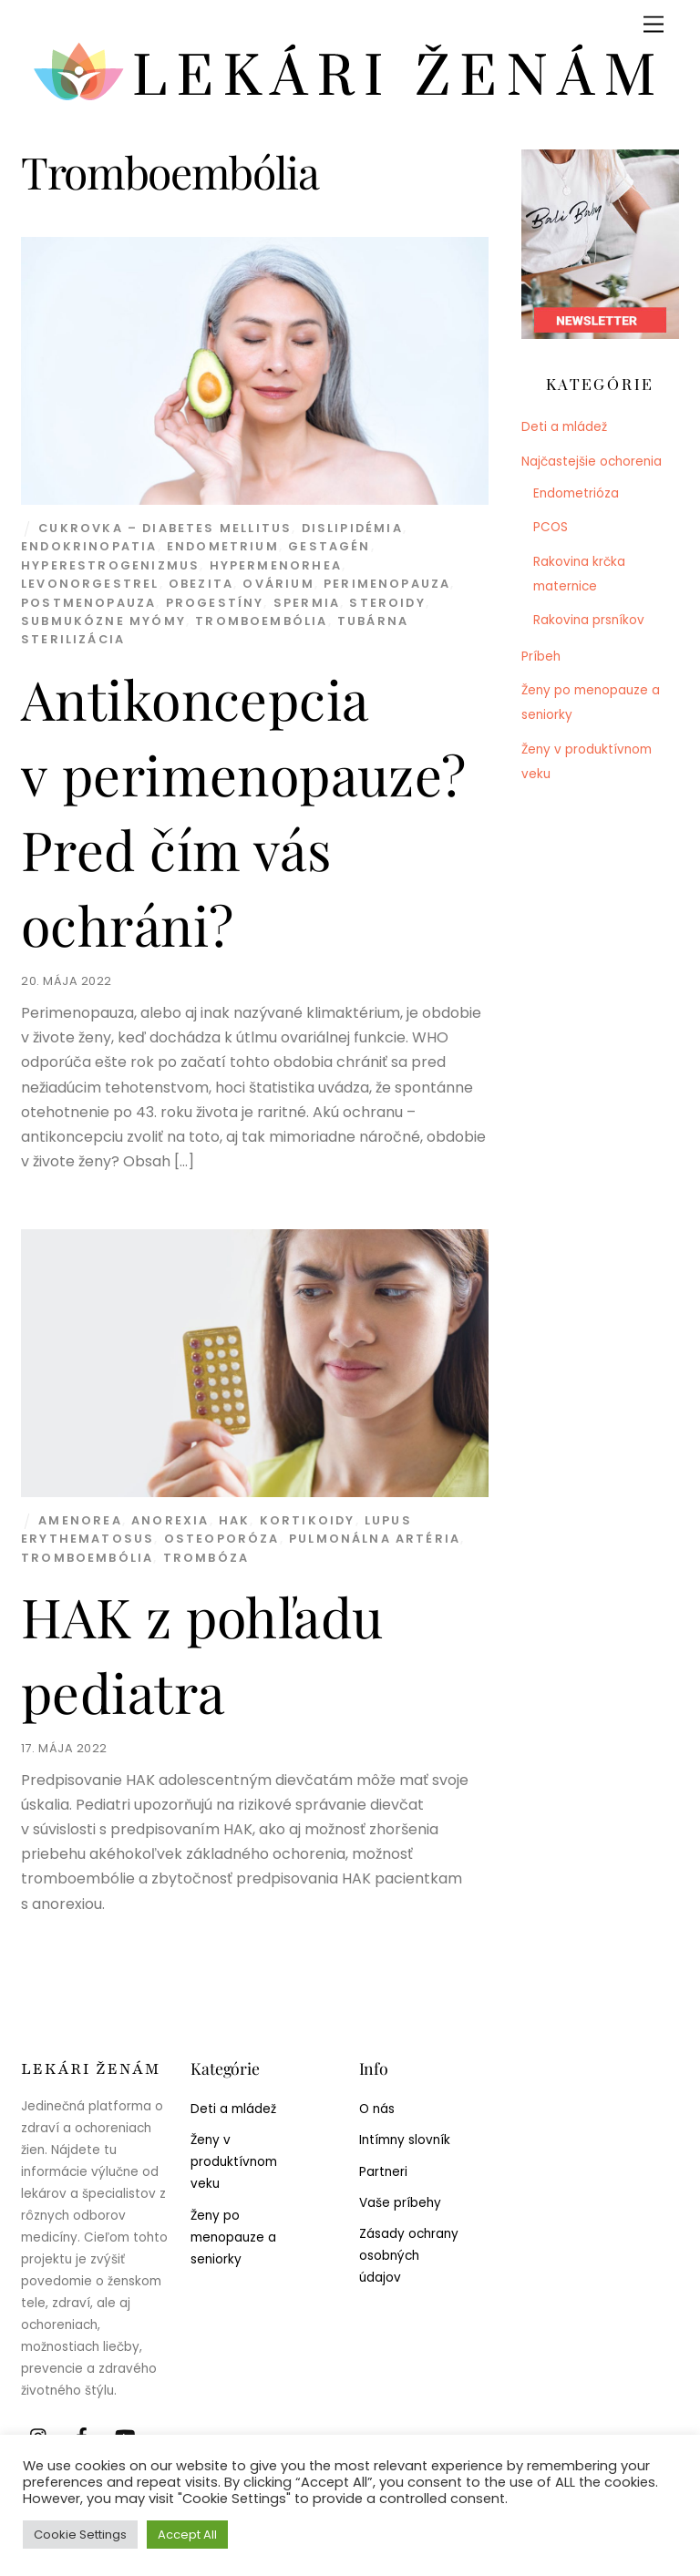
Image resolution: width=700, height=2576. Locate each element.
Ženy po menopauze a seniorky (233, 2237)
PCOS (550, 527)
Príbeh (541, 656)
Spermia (306, 603)
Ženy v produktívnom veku (233, 2161)
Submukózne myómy (103, 621)
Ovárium (278, 583)
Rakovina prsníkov (588, 620)
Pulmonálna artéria (374, 1538)
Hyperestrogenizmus (110, 565)
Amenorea (79, 1520)
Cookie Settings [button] (80, 2534)
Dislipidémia (352, 528)
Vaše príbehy (400, 2203)
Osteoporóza (222, 1538)
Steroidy (387, 603)
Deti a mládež (564, 427)
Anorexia (170, 1520)
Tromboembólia (261, 621)
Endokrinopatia (89, 546)
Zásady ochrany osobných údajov (408, 2255)
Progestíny (215, 603)
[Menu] (653, 25)
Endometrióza (576, 493)
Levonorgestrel (90, 583)
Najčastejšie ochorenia (591, 461)
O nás (377, 2109)
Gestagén (329, 546)
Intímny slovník (404, 2140)
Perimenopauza (387, 583)
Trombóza (206, 1557)
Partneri (383, 2172)
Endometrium (223, 546)
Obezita (201, 583)
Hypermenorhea (276, 565)
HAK (235, 1520)
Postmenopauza (88, 603)
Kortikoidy (307, 1520)
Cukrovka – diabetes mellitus (165, 528)
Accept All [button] (187, 2534)
